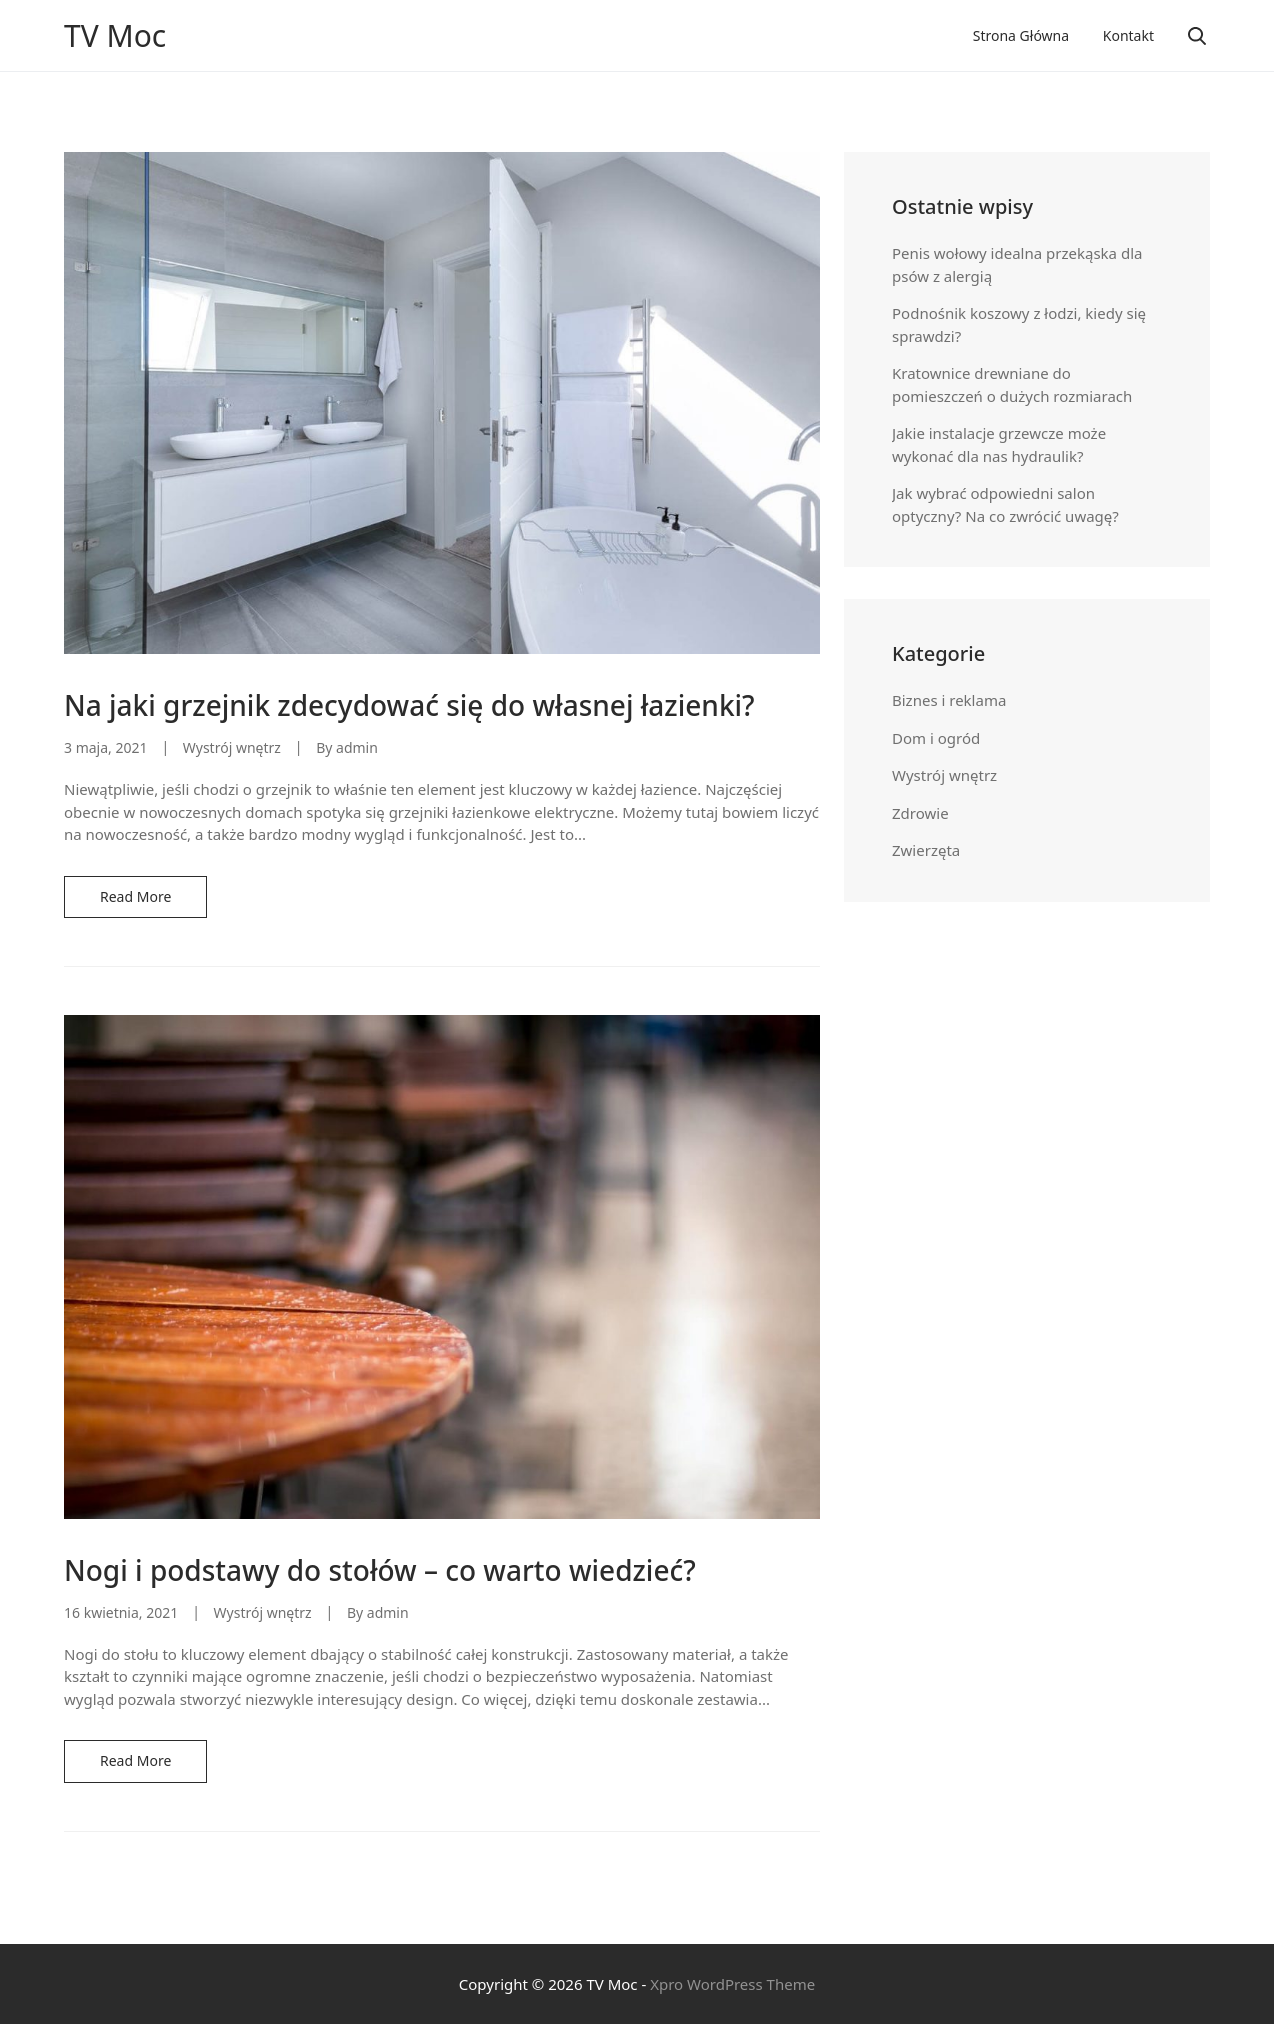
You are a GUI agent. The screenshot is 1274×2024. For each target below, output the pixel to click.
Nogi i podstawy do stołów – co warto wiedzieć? (380, 1570)
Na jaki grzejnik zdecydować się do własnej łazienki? (409, 705)
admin (357, 747)
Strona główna (1021, 35)
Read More (135, 896)
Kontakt (1128, 35)
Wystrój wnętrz (232, 747)
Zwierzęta (926, 850)
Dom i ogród (936, 738)
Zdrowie (920, 813)
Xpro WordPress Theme (732, 1984)
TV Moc (115, 36)
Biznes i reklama (949, 700)
